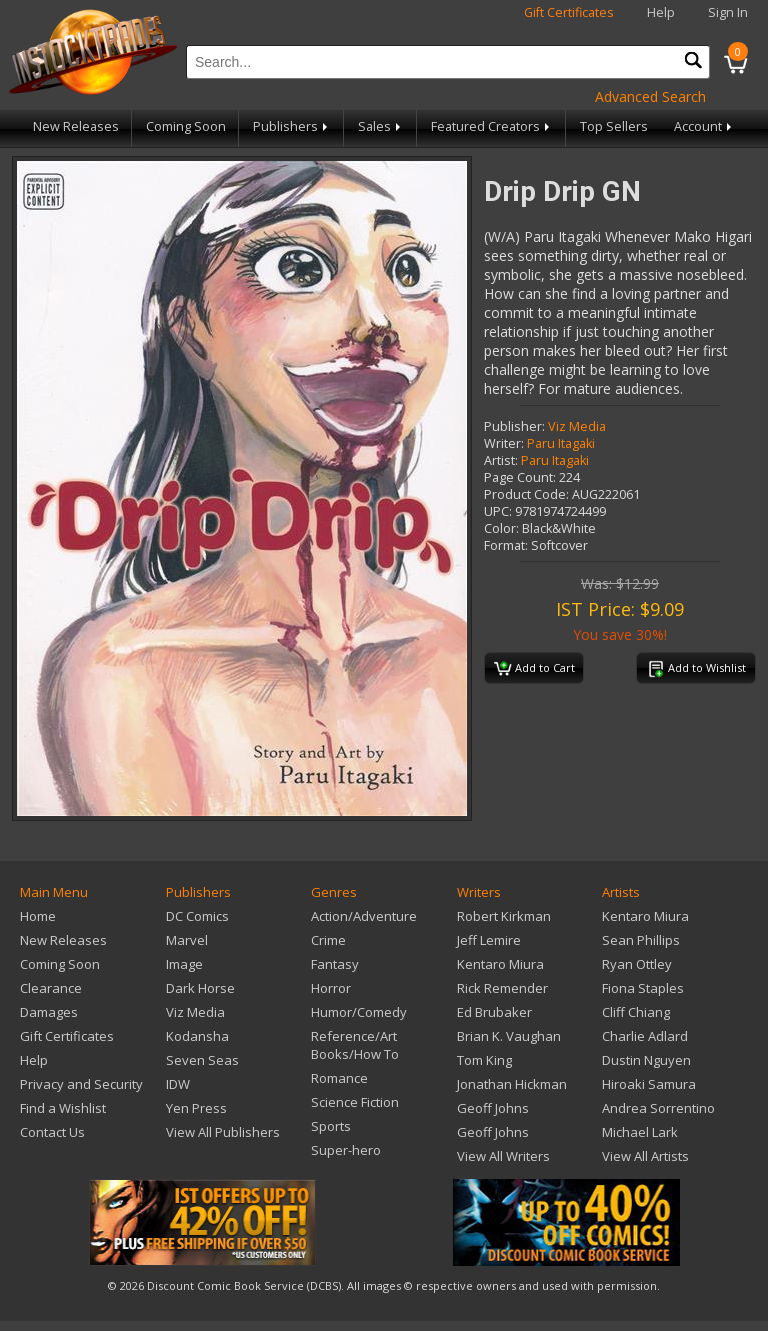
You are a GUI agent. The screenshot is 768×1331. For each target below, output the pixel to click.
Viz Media (577, 426)
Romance (339, 1078)
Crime (328, 940)
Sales (381, 126)
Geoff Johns (493, 1108)
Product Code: (526, 494)
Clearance (51, 988)
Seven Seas (202, 1060)
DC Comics (197, 916)
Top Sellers (614, 126)
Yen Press (196, 1108)
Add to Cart (534, 669)
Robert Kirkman (504, 916)
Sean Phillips (641, 940)
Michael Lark (640, 1132)
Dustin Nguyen (646, 1060)
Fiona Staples (643, 988)
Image (184, 964)
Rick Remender (502, 988)
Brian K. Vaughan (509, 1036)
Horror (331, 988)
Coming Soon (186, 126)
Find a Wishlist (63, 1108)
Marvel (187, 940)
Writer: (504, 443)
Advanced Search (650, 96)
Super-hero (346, 1150)
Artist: (501, 460)
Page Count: (520, 477)
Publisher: (514, 426)
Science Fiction (355, 1102)
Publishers (292, 126)
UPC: (498, 511)
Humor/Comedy (359, 1012)
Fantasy (335, 964)
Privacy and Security (81, 1084)
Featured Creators (492, 126)
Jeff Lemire (489, 940)
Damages (49, 1012)
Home (38, 916)
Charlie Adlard (645, 1036)
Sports (331, 1126)
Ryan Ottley (637, 964)
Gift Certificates (569, 12)
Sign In (728, 12)
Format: (506, 545)
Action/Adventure (364, 916)
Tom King (484, 1060)
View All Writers (503, 1156)
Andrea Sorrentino (658, 1108)
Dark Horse (200, 988)
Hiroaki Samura (649, 1084)
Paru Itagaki (561, 443)
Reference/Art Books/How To (355, 1045)
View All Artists (645, 1156)
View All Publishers (223, 1132)
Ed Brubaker (494, 1012)
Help (661, 12)
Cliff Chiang (636, 1012)
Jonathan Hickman (512, 1084)
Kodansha (197, 1036)
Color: (501, 528)
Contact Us (52, 1132)
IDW (178, 1084)
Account (704, 126)
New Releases (76, 126)
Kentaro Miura (500, 964)
